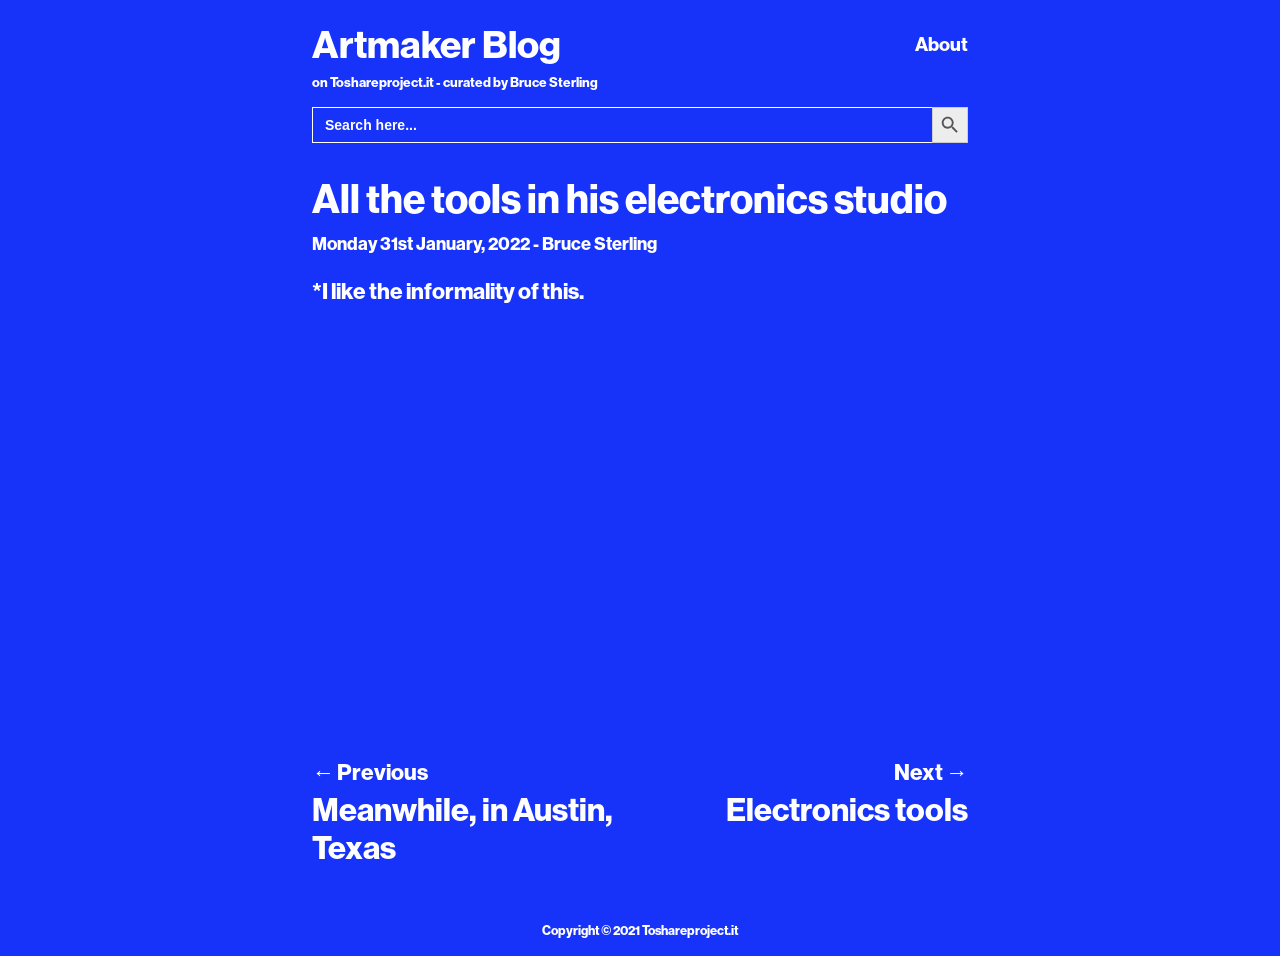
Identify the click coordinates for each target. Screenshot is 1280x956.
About (941, 44)
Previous (370, 772)
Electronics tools (847, 809)
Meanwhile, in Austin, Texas (462, 828)
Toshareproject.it (690, 930)
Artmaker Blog (436, 44)
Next (931, 772)
